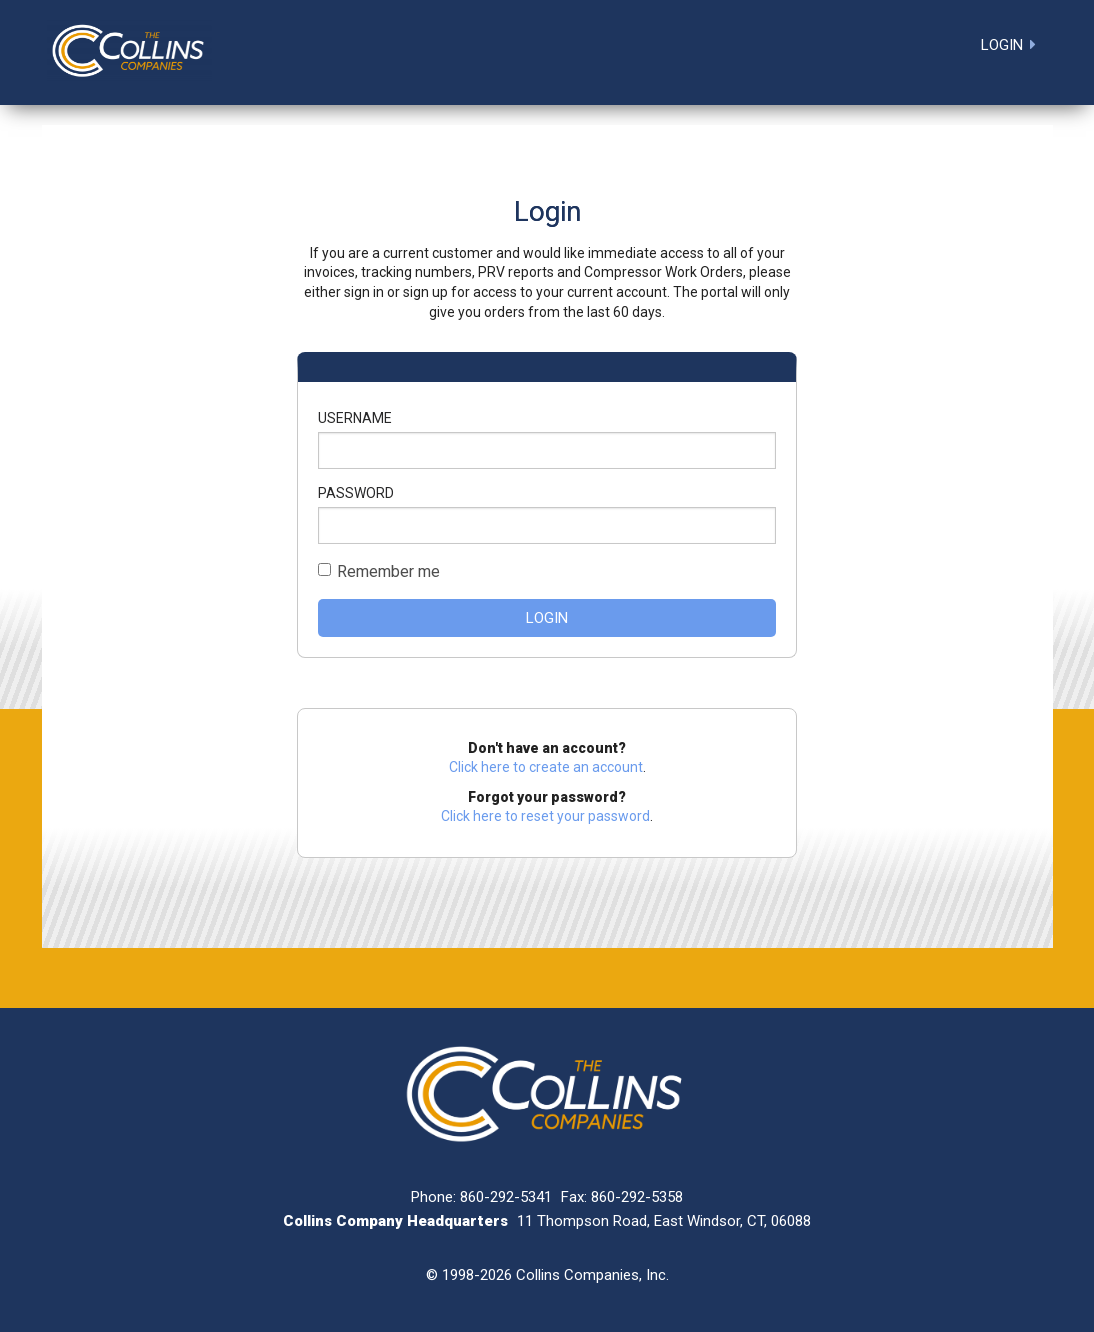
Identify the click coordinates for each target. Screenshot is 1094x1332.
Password (356, 493)
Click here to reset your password (545, 816)
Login (547, 618)
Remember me (388, 571)
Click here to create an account (546, 767)
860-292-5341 (506, 1197)
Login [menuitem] (1002, 45)
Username (355, 418)
